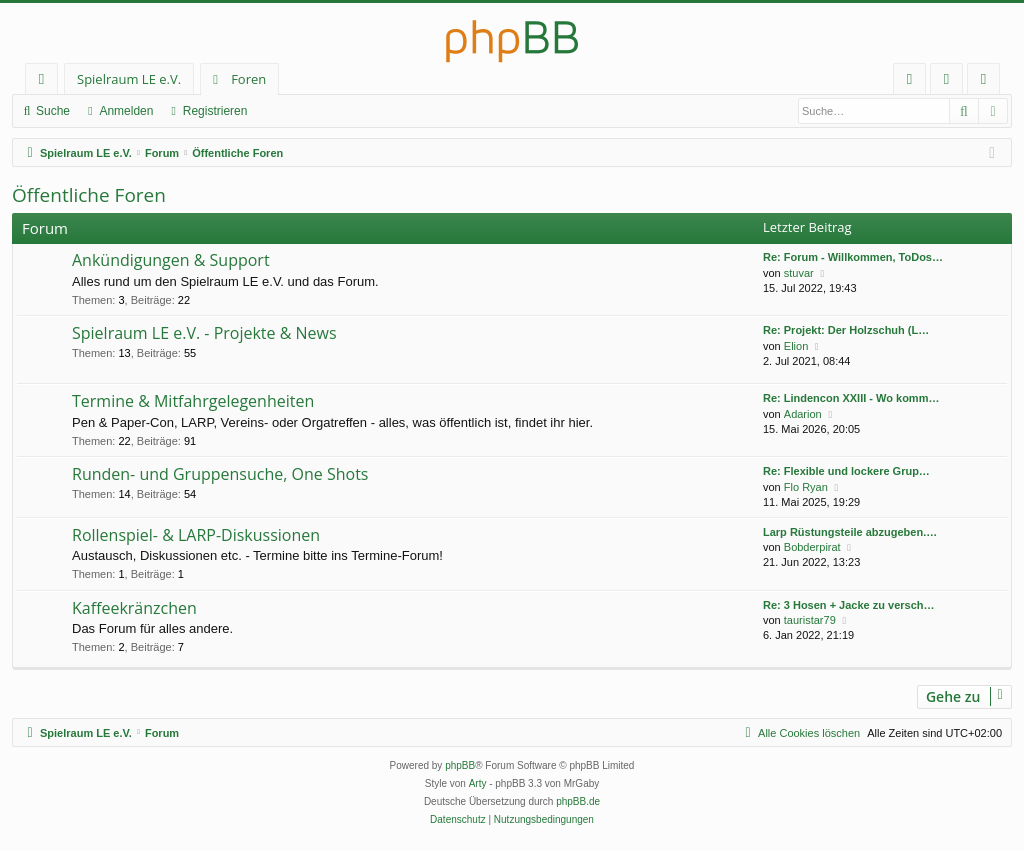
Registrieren (215, 111)
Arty (478, 783)
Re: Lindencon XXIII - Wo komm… (851, 398)
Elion (796, 346)
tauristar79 (810, 620)
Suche (53, 111)
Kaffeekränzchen (134, 608)
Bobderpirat (812, 547)
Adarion (803, 414)
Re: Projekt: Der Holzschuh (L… (846, 330)
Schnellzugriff (45, 82)
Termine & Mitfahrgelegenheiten (193, 401)
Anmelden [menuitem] (952, 82)
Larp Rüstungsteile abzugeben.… (850, 532)
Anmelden (126, 111)
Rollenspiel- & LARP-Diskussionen (196, 535)
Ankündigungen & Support (171, 260)
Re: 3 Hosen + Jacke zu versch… (849, 605)
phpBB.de (578, 801)
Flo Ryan (806, 487)
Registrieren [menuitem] (988, 82)
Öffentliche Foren (89, 195)
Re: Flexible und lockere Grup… (846, 471)
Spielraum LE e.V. (129, 79)
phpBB (460, 765)
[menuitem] (909, 79)
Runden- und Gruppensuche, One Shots (220, 474)
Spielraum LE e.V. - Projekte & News (204, 333)
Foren (248, 79)
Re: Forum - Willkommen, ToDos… (853, 257)
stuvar (799, 273)
